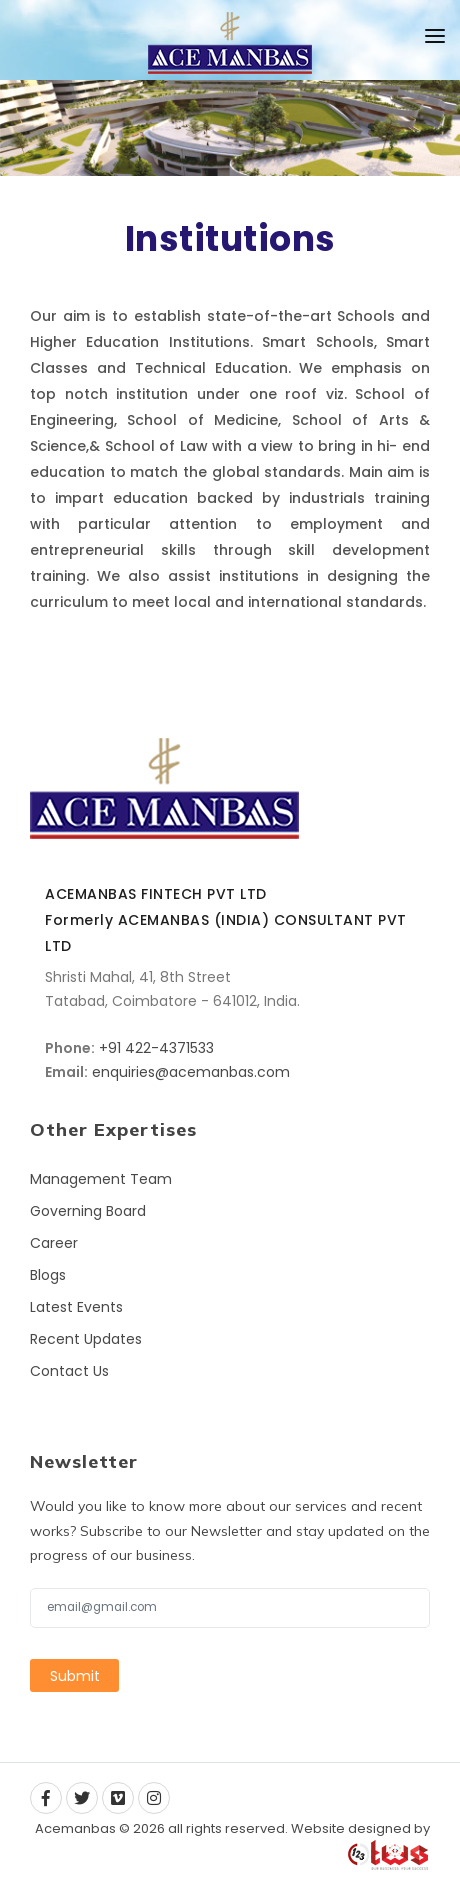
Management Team (101, 1179)
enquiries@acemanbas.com (191, 1072)
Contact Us (69, 1371)
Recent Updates (86, 1339)
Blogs (48, 1275)
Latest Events (76, 1307)
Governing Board (88, 1211)
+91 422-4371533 (156, 1048)
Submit (75, 1676)
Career (54, 1243)
